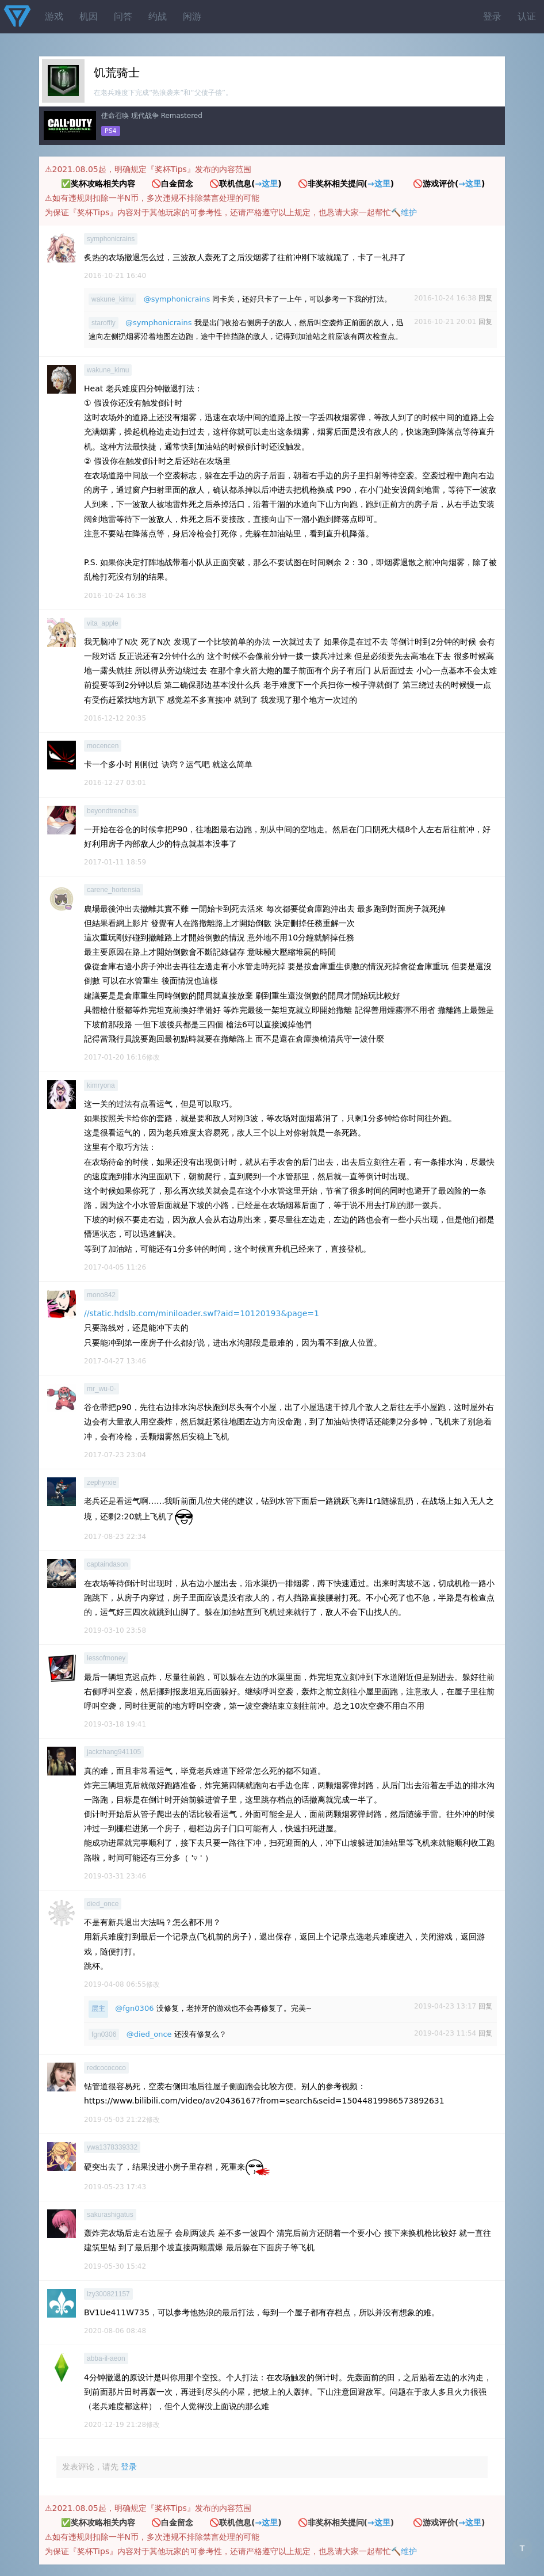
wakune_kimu (112, 299)
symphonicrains (111, 239)
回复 (485, 298)
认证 (527, 16)
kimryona (101, 1085)
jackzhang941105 (114, 1752)
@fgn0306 (134, 2008)
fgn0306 (103, 2034)
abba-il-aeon (106, 2358)
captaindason (107, 1564)
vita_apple (102, 623)
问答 (123, 16)
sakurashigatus (110, 2215)
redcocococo (106, 2068)
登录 (492, 16)
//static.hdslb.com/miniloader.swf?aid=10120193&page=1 (201, 1313)
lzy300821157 (108, 2294)
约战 (157, 16)
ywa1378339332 (112, 2147)
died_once (102, 1904)
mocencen (102, 746)
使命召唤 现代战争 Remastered (151, 116)
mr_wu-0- (101, 1389)
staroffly (103, 323)
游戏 (54, 16)
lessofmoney (106, 1658)
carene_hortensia (113, 890)
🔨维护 (404, 212)
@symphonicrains (177, 299)
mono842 (101, 1295)
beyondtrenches (111, 811)
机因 (88, 16)
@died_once (149, 2034)
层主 (98, 2009)
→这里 (266, 183)
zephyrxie (101, 1482)
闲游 (192, 16)
